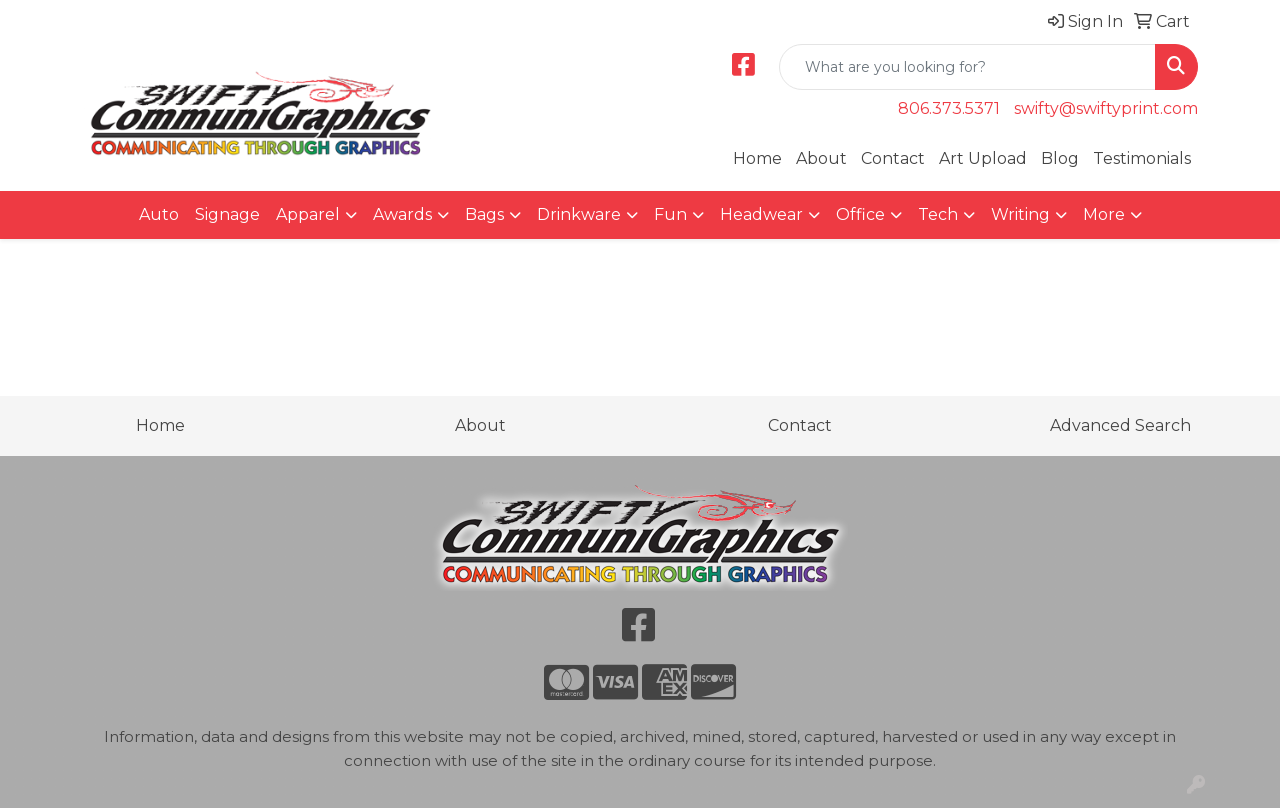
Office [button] (860, 214)
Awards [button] (402, 214)
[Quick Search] (967, 67)
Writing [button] (1020, 214)
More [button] (1104, 214)
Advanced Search (1120, 425)
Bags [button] (484, 214)
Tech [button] (938, 214)
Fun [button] (670, 214)
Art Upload (983, 158)
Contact (893, 158)
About (821, 158)
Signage (227, 214)
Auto (159, 214)
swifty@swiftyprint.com (1106, 108)
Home (757, 158)
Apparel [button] (308, 214)
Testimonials (1142, 158)
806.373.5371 (949, 108)
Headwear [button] (761, 214)
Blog (1060, 158)
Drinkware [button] (579, 214)
